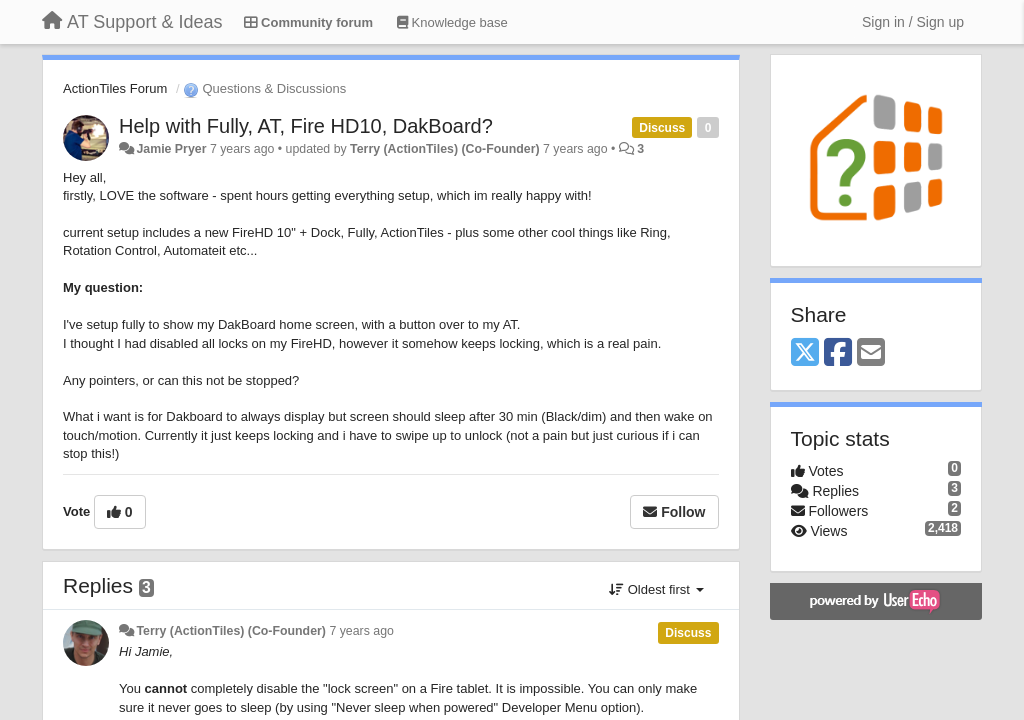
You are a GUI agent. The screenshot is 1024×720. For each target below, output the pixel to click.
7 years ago (361, 631)
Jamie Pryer (171, 149)
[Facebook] (838, 353)
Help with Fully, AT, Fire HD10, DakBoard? (306, 126)
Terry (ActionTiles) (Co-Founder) (445, 149)
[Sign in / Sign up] (913, 22)
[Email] (871, 353)
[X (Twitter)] (805, 353)
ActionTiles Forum (115, 88)
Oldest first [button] (656, 589)
